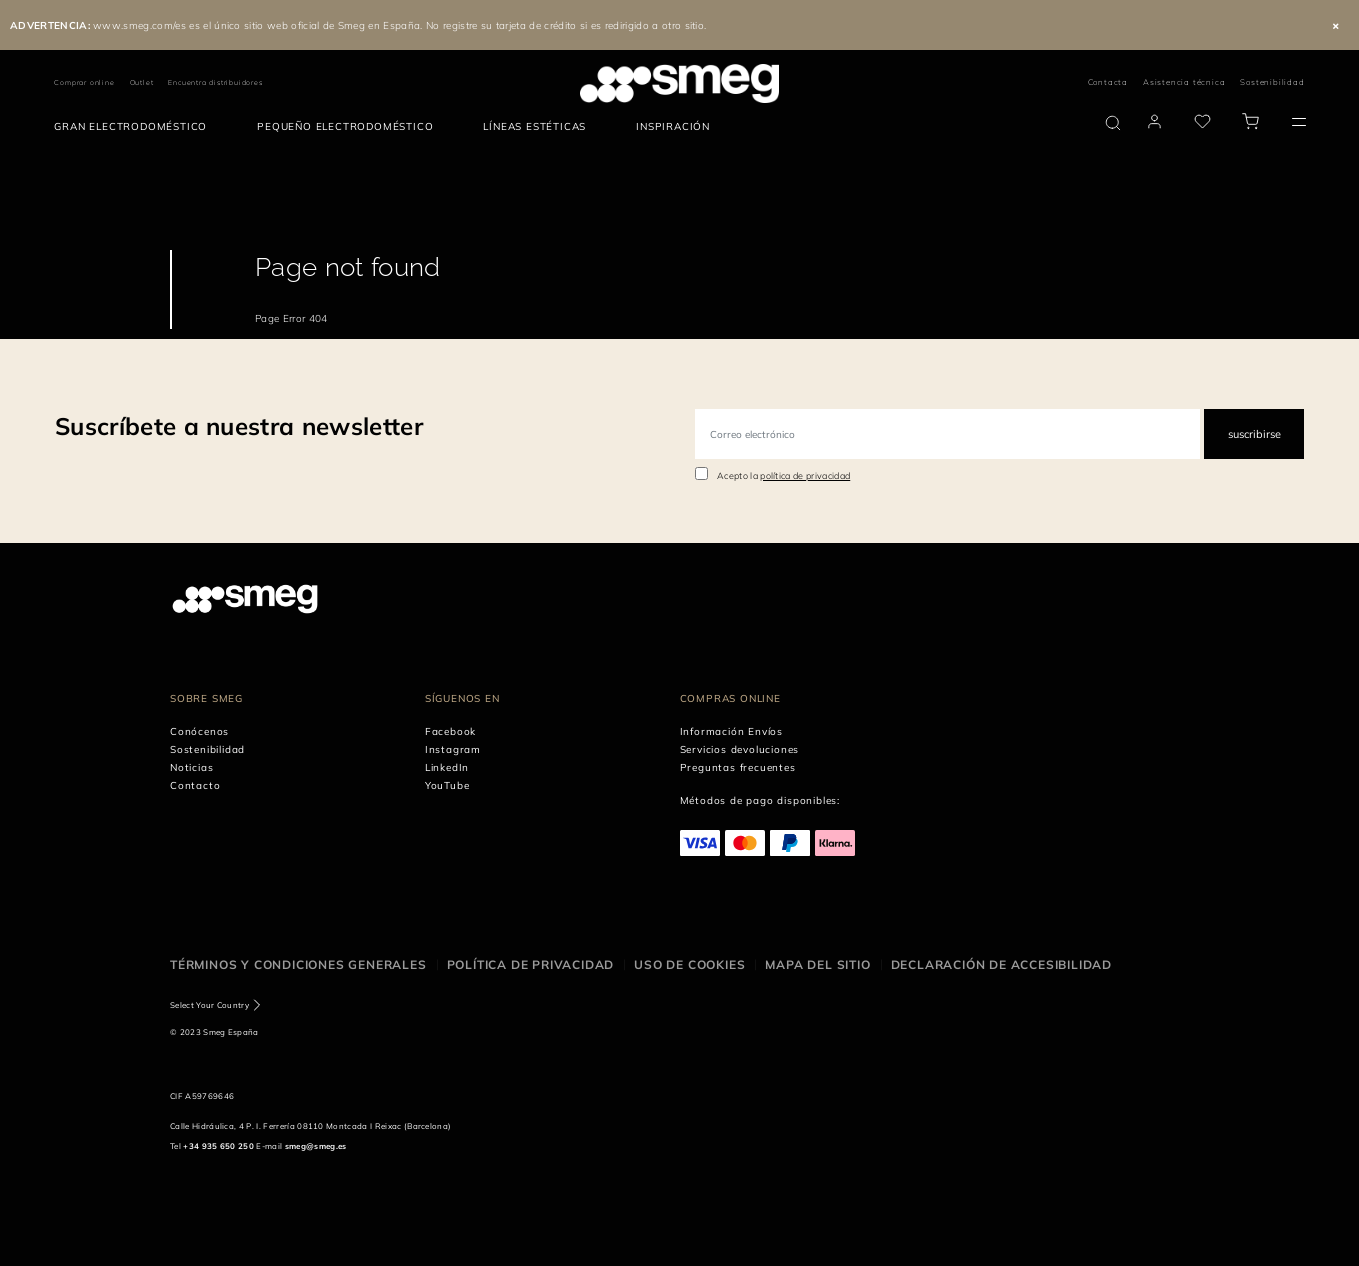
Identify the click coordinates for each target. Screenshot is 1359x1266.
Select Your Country (209, 1005)
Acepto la (783, 475)
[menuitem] (135, 127)
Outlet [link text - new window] (142, 82)
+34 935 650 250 (218, 1146)
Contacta (1108, 82)
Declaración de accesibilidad (1001, 964)
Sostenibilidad (1272, 82)
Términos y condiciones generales (298, 964)
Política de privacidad (531, 964)
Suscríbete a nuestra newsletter (239, 426)
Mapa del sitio (817, 964)
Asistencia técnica (1184, 82)
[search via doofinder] (1113, 123)
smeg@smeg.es (316, 1146)
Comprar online (84, 82)
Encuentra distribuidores (215, 82)
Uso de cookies (689, 964)
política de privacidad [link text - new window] (805, 475)
